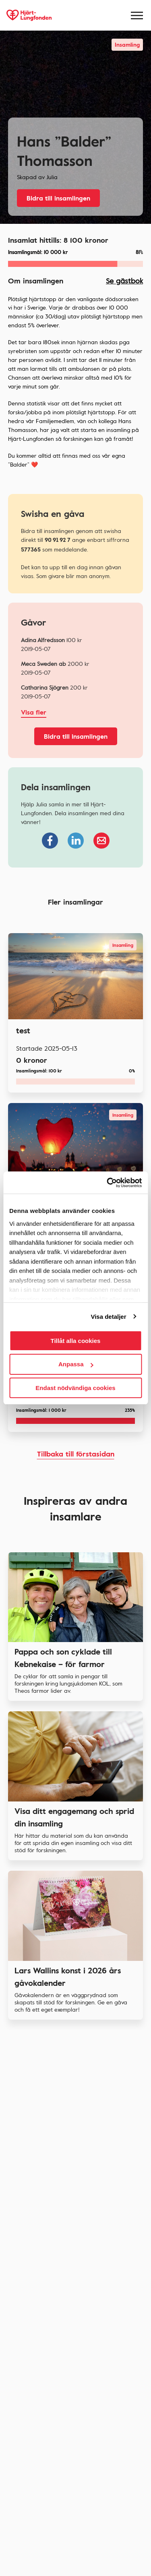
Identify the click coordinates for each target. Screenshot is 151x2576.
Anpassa (75, 1364)
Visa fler (33, 712)
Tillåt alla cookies (76, 1340)
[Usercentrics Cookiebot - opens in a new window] (107, 1182)
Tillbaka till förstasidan (75, 1453)
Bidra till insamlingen (58, 198)
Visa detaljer (108, 1316)
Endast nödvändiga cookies (75, 1387)
